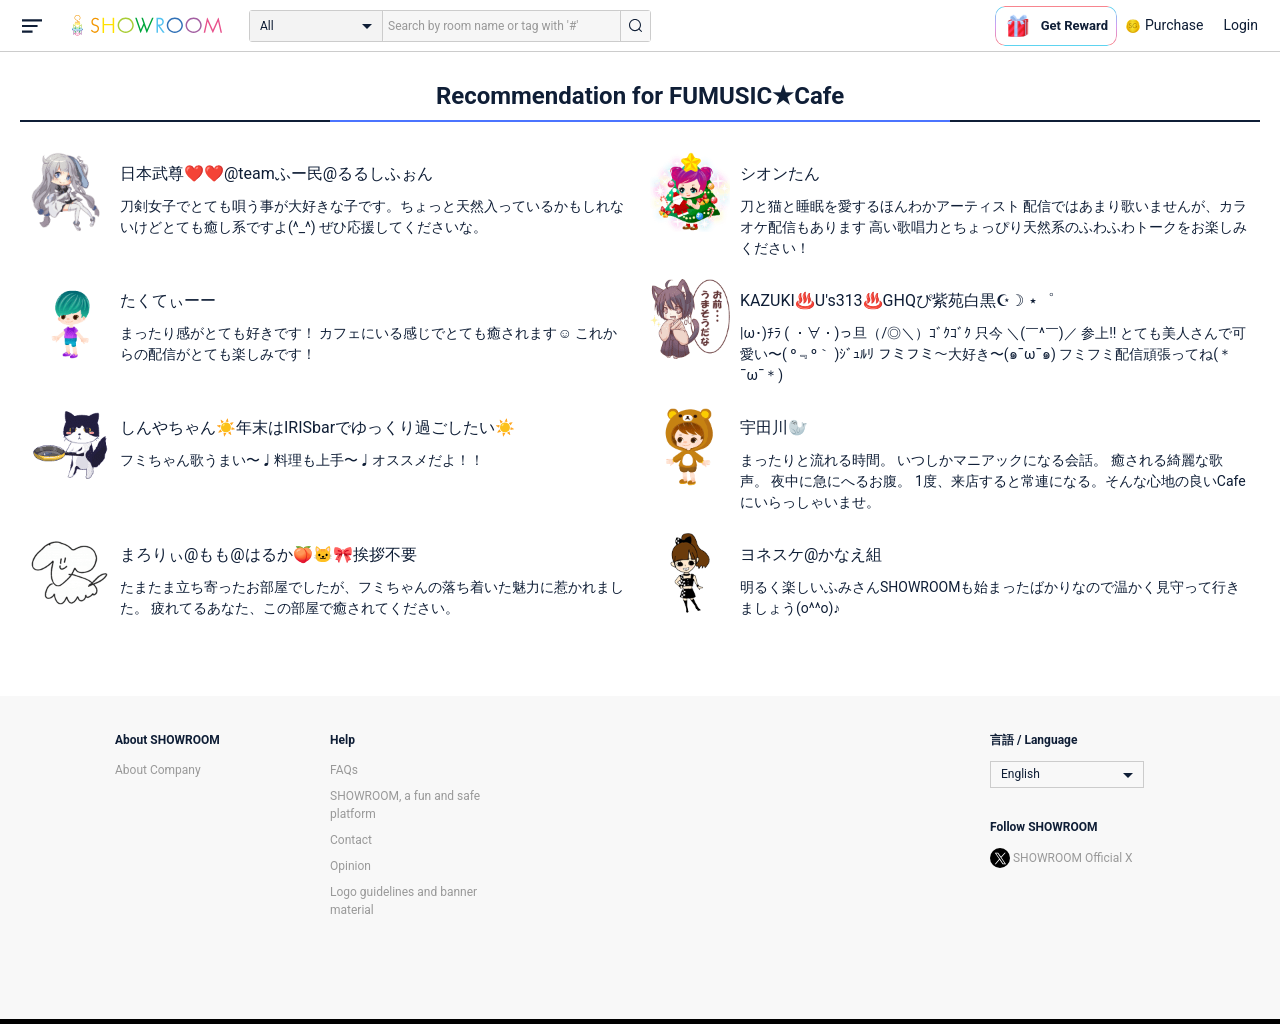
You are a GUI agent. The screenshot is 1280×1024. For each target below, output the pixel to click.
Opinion (350, 866)
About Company (158, 770)
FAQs (344, 770)
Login (1240, 25)
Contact (351, 840)
